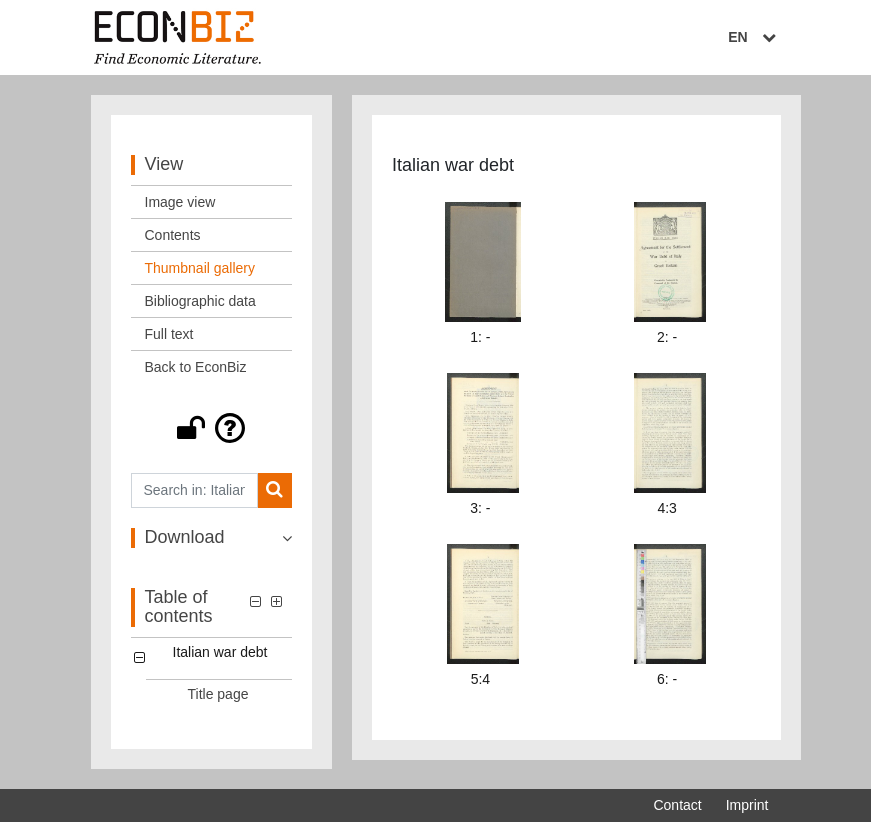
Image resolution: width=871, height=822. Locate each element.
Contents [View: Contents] (173, 235)
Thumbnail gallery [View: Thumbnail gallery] (200, 268)
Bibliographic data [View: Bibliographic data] (200, 301)
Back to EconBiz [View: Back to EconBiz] (196, 367)
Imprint (747, 805)
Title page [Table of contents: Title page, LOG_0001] (218, 694)
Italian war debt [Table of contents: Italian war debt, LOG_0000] (220, 652)
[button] (212, 428)
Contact (677, 805)
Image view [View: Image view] (180, 202)
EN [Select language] (754, 37)
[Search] (274, 490)
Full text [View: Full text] (169, 334)
